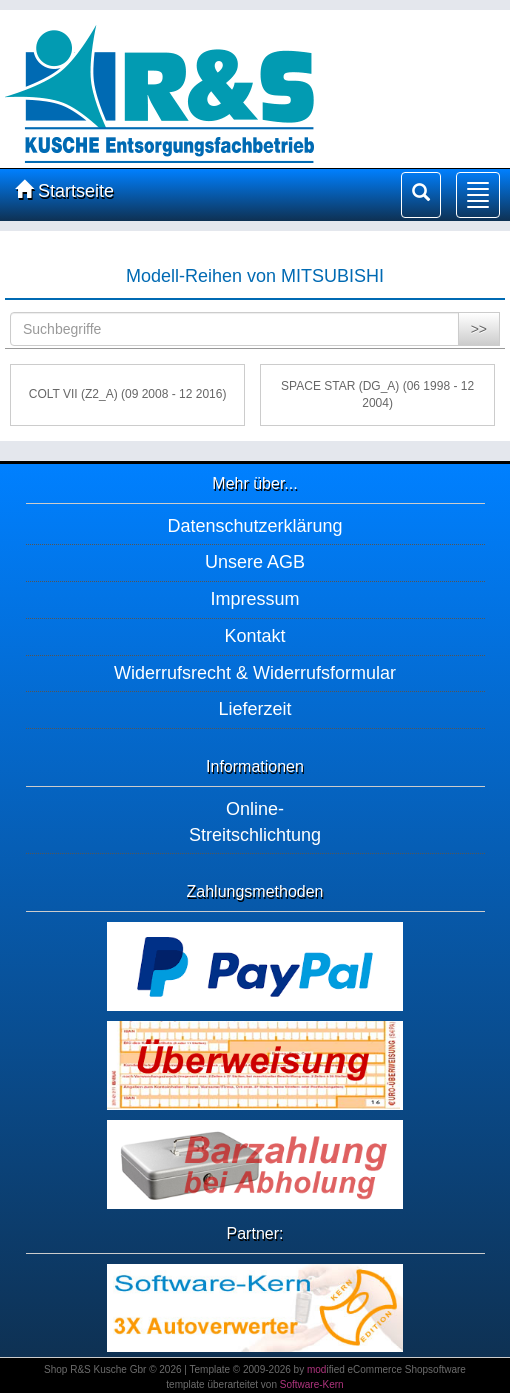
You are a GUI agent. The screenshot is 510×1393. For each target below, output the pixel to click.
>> (479, 329)
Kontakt (254, 636)
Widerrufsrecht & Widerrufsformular (255, 673)
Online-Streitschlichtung (255, 822)
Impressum (254, 599)
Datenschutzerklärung (254, 526)
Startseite (64, 190)
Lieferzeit (254, 709)
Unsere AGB (255, 562)
